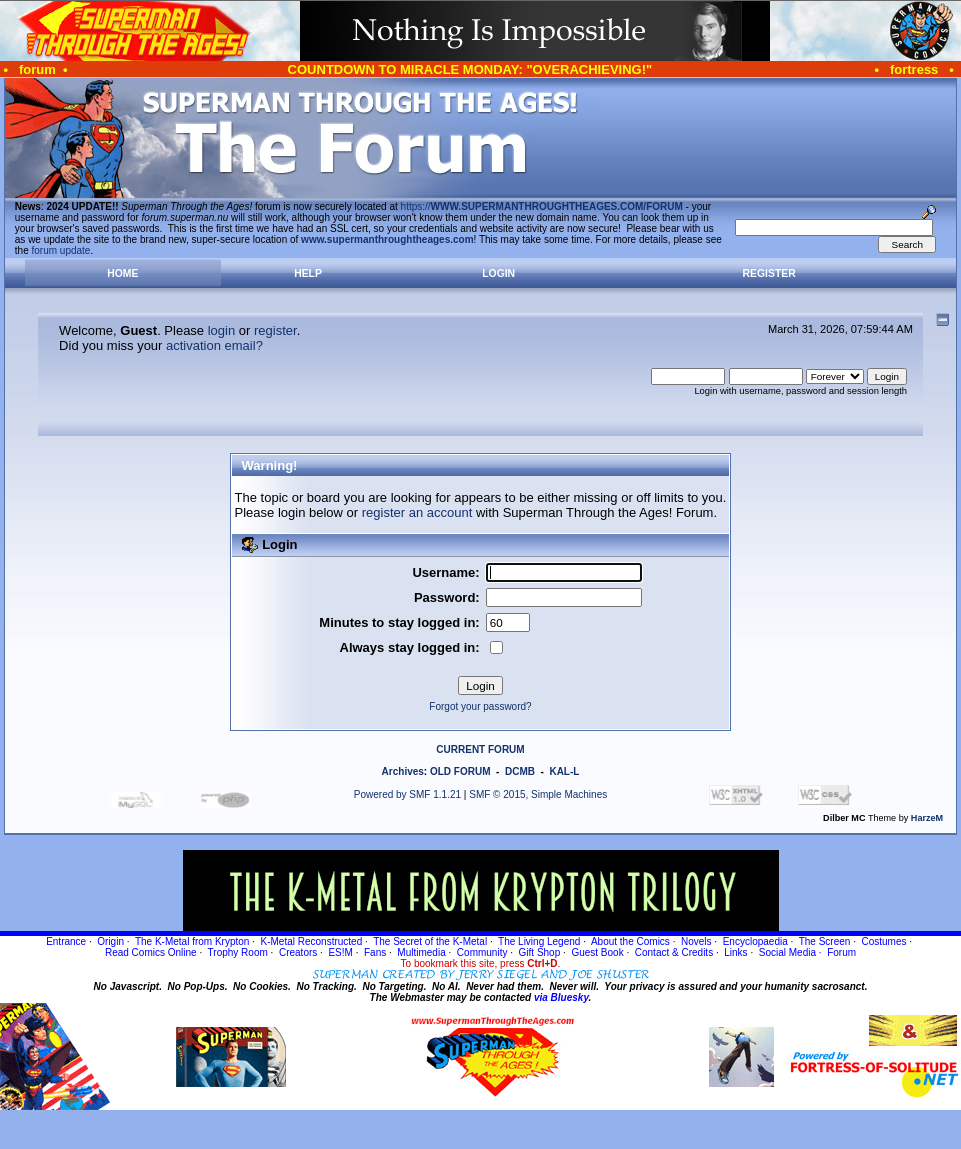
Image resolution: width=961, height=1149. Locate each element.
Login (498, 273)
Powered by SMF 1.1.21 (407, 794)
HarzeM (927, 818)
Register (769, 273)
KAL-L (564, 771)
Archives (403, 771)
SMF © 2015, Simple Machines (538, 794)
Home (122, 273)
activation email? (214, 345)
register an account (417, 512)
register (275, 330)
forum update (61, 250)
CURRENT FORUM (480, 749)
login (221, 330)
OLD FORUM (460, 771)
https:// (542, 206)
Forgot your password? (480, 706)
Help (308, 273)
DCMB (520, 771)
